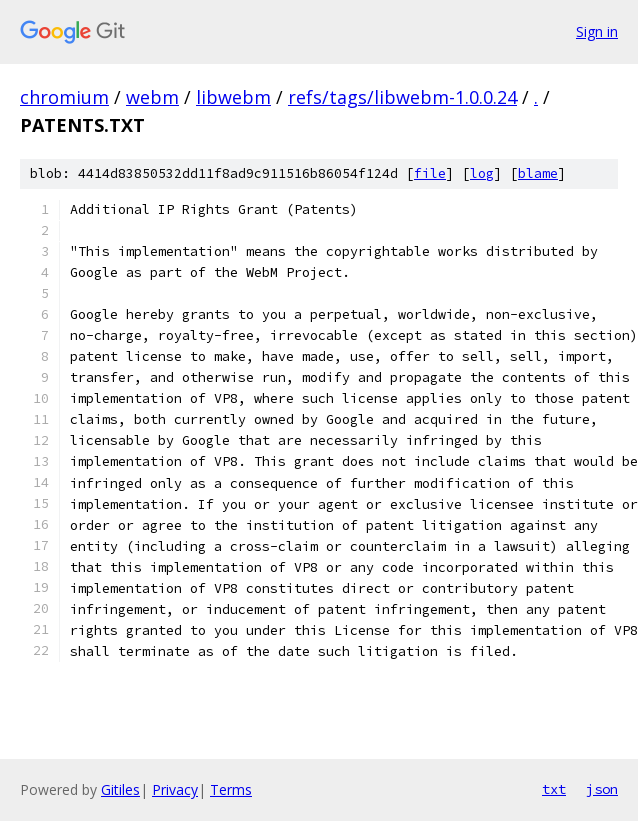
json (602, 789)
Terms (231, 789)
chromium (64, 97)
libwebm (233, 97)
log (482, 173)
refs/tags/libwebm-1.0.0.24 (402, 97)
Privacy (175, 789)
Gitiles (120, 789)
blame (538, 173)
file (430, 173)
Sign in (597, 31)
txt (554, 789)
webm (152, 97)
